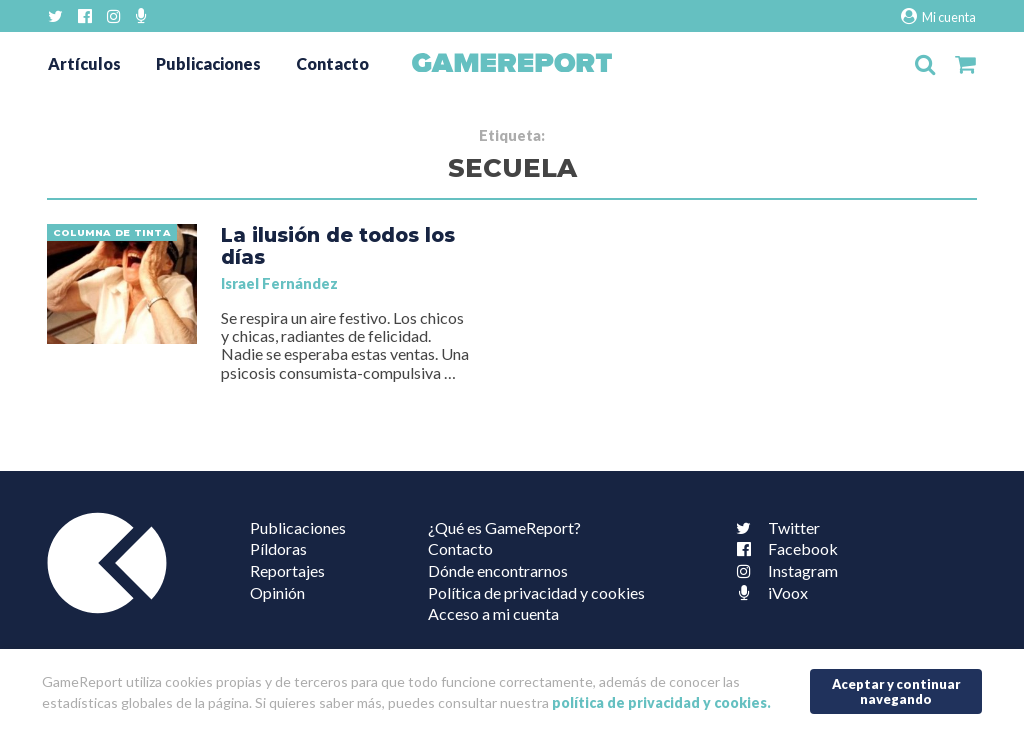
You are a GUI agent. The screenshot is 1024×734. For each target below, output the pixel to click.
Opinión (277, 592)
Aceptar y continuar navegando (896, 691)
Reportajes (287, 570)
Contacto (332, 63)
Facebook (783, 548)
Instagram (783, 570)
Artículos (84, 63)
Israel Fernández (279, 283)
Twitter (774, 527)
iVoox (768, 592)
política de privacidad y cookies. (661, 702)
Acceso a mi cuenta (493, 613)
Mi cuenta (938, 16)
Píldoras (278, 548)
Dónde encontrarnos (498, 570)
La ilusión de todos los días (338, 246)
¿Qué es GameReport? (504, 527)
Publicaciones (208, 63)
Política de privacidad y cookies (536, 592)
